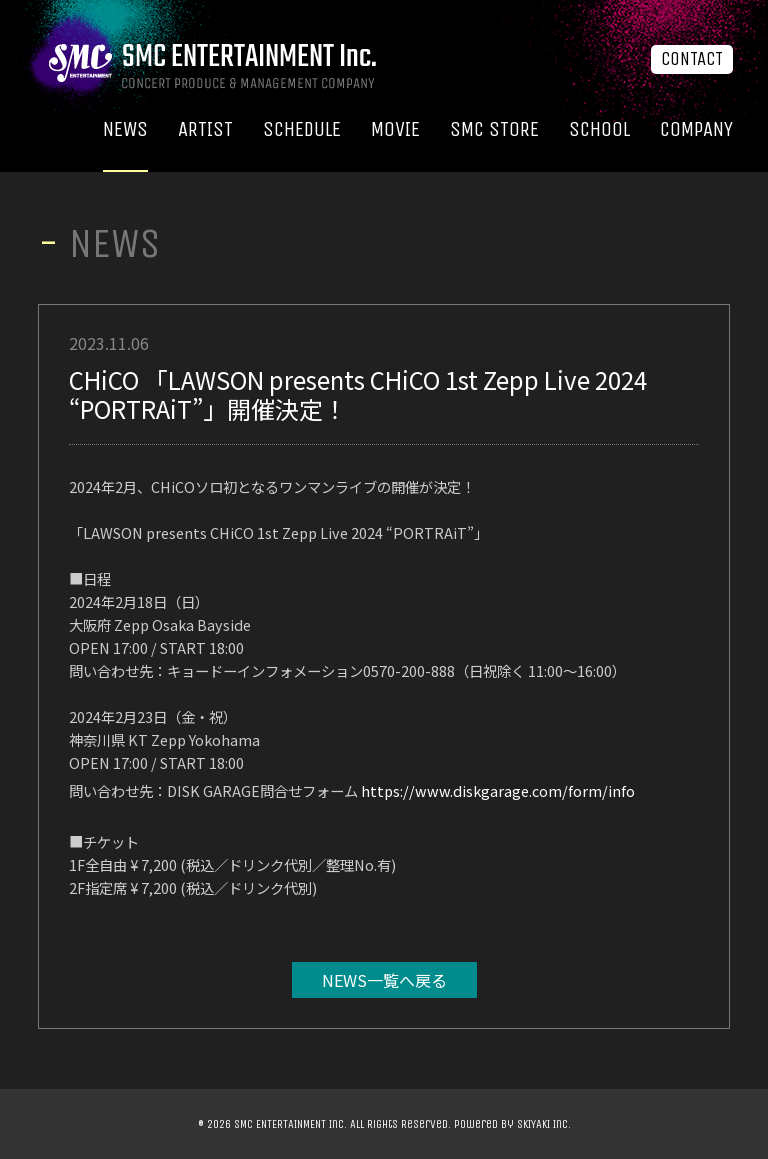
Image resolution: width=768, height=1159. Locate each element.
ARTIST (205, 129)
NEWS (125, 129)
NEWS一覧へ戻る (384, 980)
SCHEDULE (302, 129)
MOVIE (395, 129)
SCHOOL (599, 129)
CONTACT (692, 59)
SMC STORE (494, 129)
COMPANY (696, 129)
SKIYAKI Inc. (544, 1124)
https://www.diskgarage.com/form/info (498, 790)
